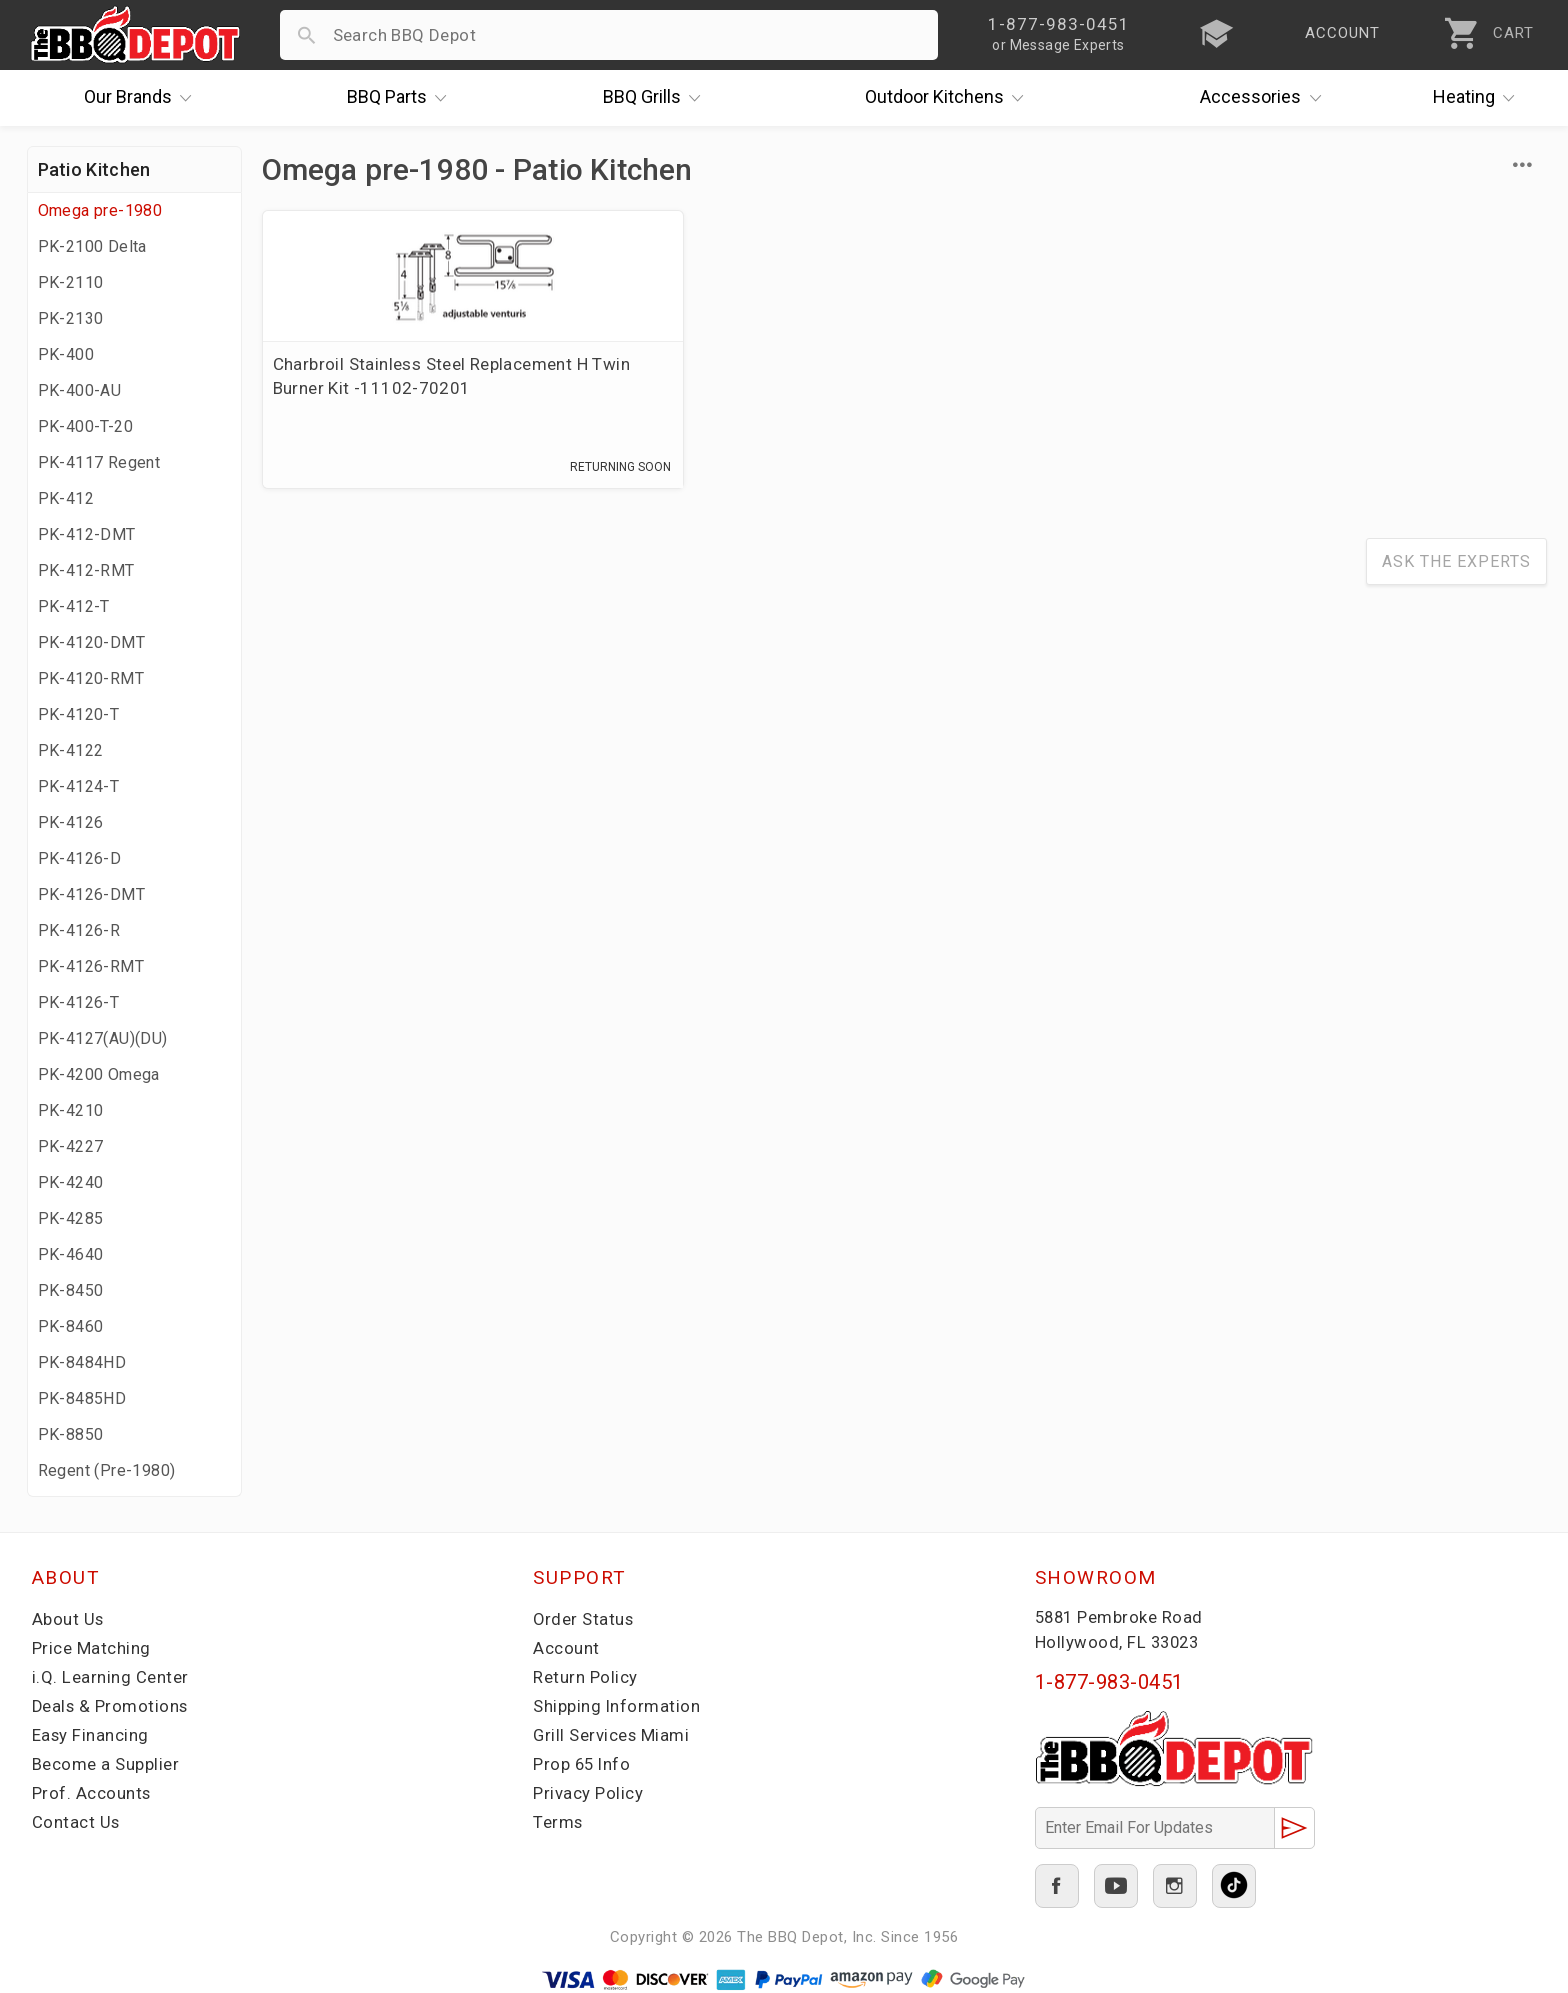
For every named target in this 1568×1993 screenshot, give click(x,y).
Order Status (584, 1619)
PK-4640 (71, 1254)
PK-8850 (71, 1434)
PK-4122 (71, 750)
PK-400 (66, 354)
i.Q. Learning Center (110, 1677)
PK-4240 (71, 1182)
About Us (68, 1619)
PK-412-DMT (87, 534)
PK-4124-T (79, 786)
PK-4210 (71, 1110)
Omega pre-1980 (100, 210)
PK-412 (66, 498)
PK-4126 (71, 822)
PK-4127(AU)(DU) (103, 1038)
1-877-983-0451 (1109, 1682)
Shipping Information (617, 1706)
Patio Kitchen (94, 169)
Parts (402, 98)
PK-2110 (71, 282)
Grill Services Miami (612, 1735)
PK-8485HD (82, 1398)
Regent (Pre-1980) (107, 1470)
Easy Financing (91, 1735)
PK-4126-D (80, 858)
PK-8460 (71, 1326)
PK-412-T (74, 606)
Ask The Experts (1456, 565)
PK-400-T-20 (85, 426)
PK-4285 (71, 1218)
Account (566, 1648)
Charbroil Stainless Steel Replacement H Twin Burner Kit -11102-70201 (394, 388)
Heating (1479, 98)
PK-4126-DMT (91, 894)
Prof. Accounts (92, 1793)
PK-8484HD (82, 1362)
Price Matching (91, 1648)
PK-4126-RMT (91, 966)
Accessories (1265, 98)
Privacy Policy (588, 1793)
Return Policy (585, 1677)
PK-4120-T (79, 714)
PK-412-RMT (86, 570)
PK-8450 (71, 1290)
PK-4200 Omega (99, 1074)
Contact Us (76, 1822)
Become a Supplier (106, 1764)
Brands (143, 98)
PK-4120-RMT (91, 678)
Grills (657, 98)
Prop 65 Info (583, 1764)
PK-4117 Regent (99, 462)
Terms (558, 1822)
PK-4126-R (79, 930)
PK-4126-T (79, 1002)
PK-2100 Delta (92, 246)
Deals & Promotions (111, 1706)
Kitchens (949, 98)
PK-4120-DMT (91, 642)
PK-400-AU (80, 390)
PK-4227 (71, 1146)
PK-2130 (71, 318)
